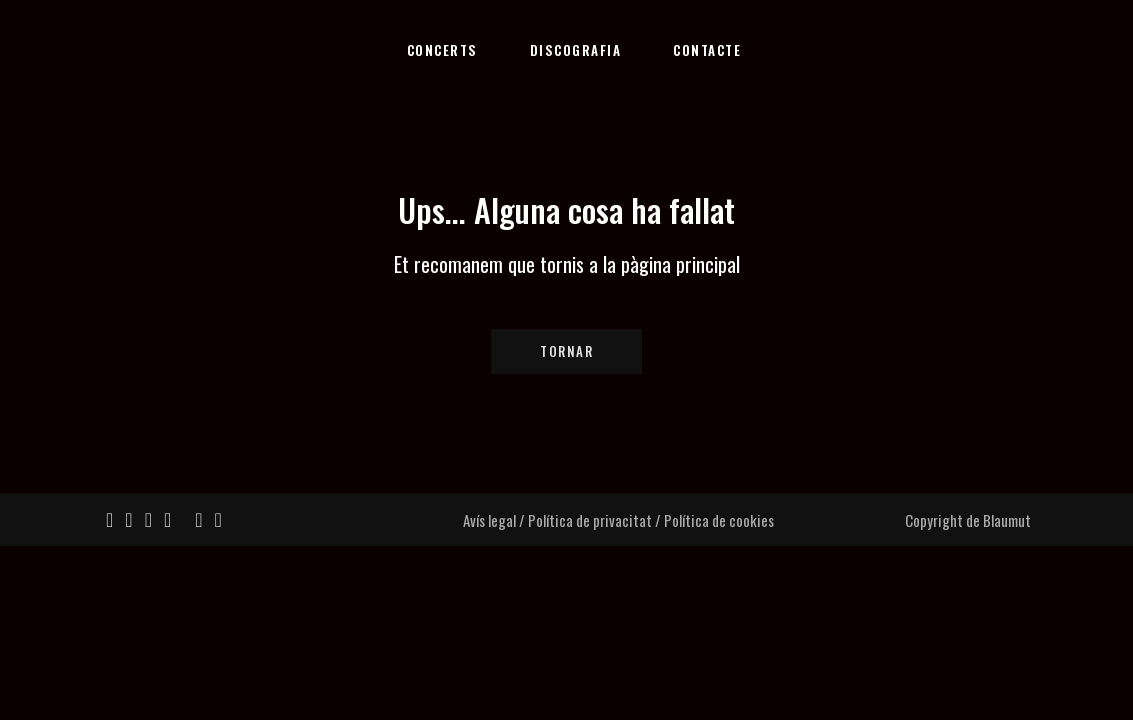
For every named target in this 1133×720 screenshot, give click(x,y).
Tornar (566, 351)
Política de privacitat (590, 520)
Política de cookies (719, 520)
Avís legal (489, 520)
